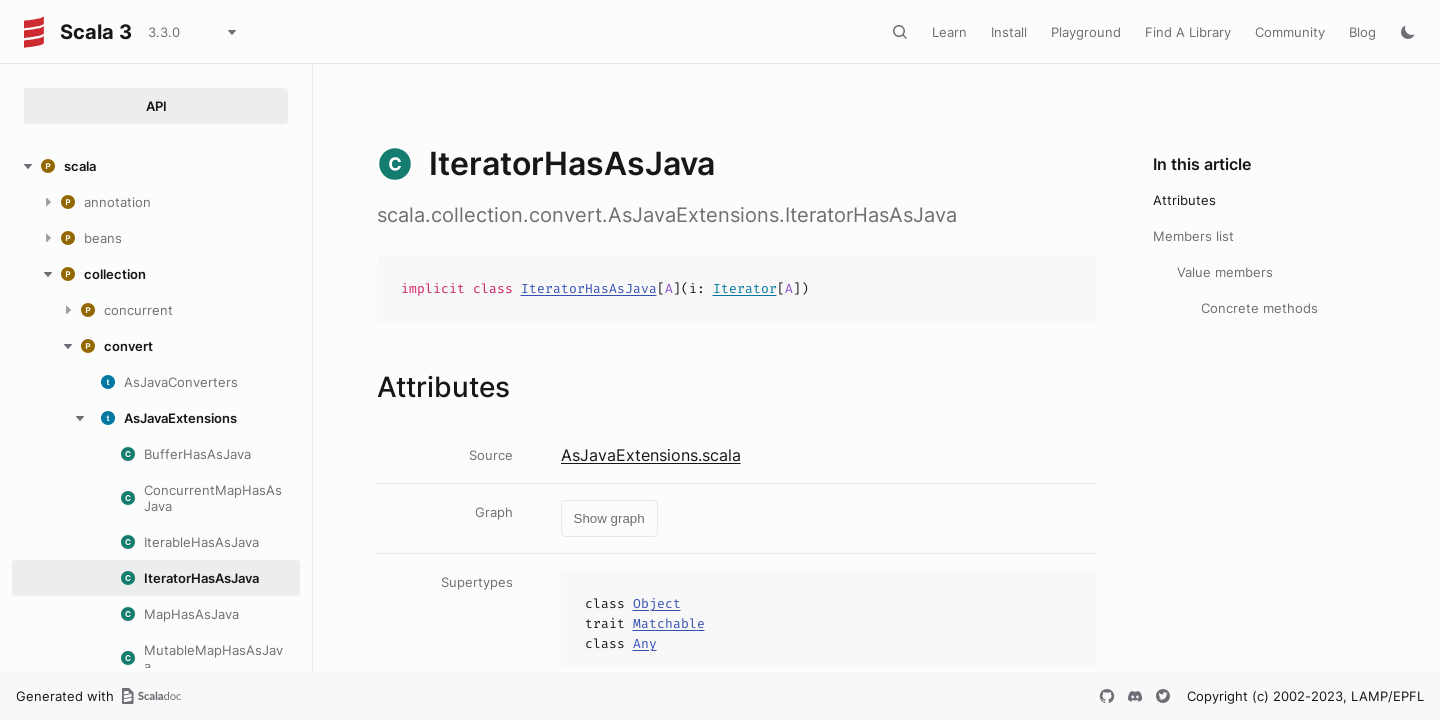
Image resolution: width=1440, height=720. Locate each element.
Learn (949, 32)
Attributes (1184, 200)
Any (645, 643)
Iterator (745, 288)
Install (1009, 32)
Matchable (669, 623)
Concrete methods (1259, 308)
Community (1290, 32)
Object (657, 603)
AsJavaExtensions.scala (651, 455)
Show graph (609, 518)
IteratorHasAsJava (589, 288)
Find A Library (1188, 32)
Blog (1362, 32)
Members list (1193, 236)
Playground (1086, 32)
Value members (1225, 272)
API (156, 106)
